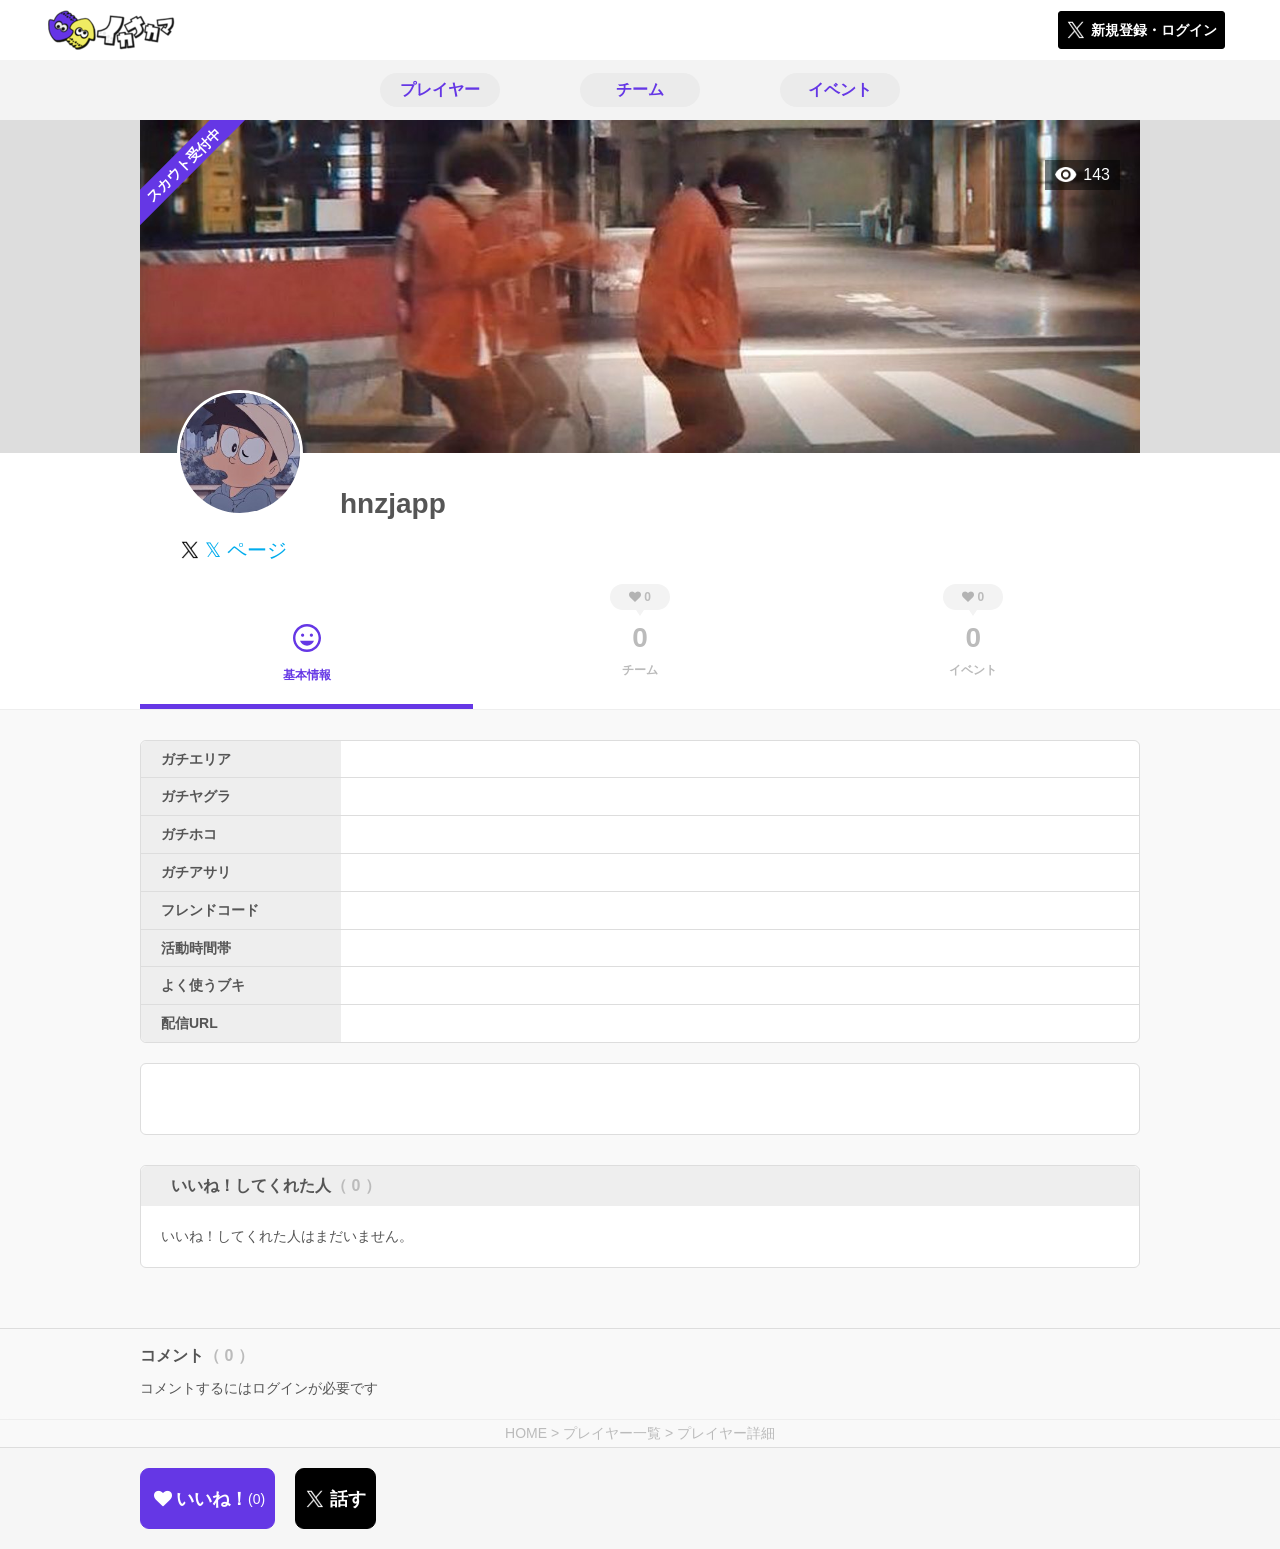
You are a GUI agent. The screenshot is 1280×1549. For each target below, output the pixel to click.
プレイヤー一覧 (612, 1433)
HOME (526, 1433)
